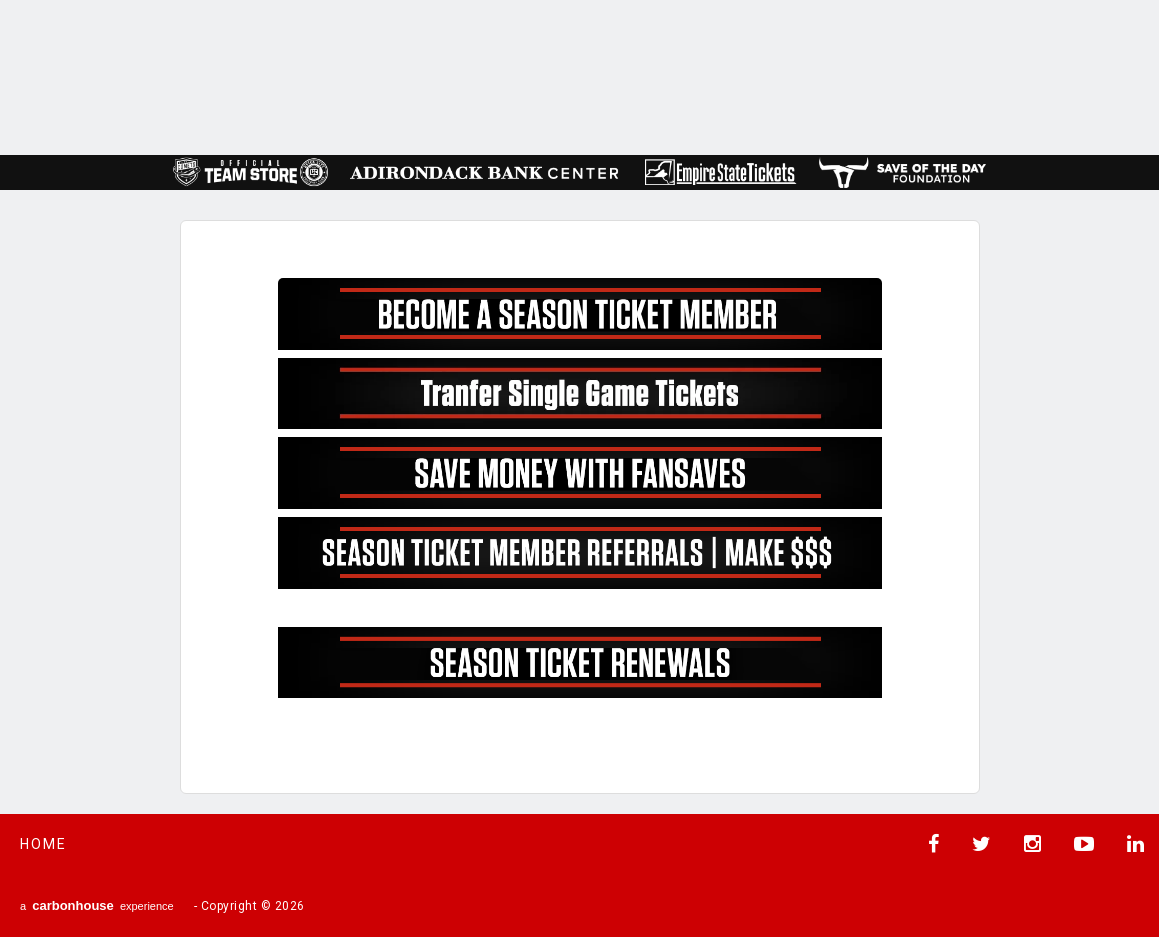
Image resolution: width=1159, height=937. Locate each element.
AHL (576, 75)
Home (43, 844)
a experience (97, 905)
